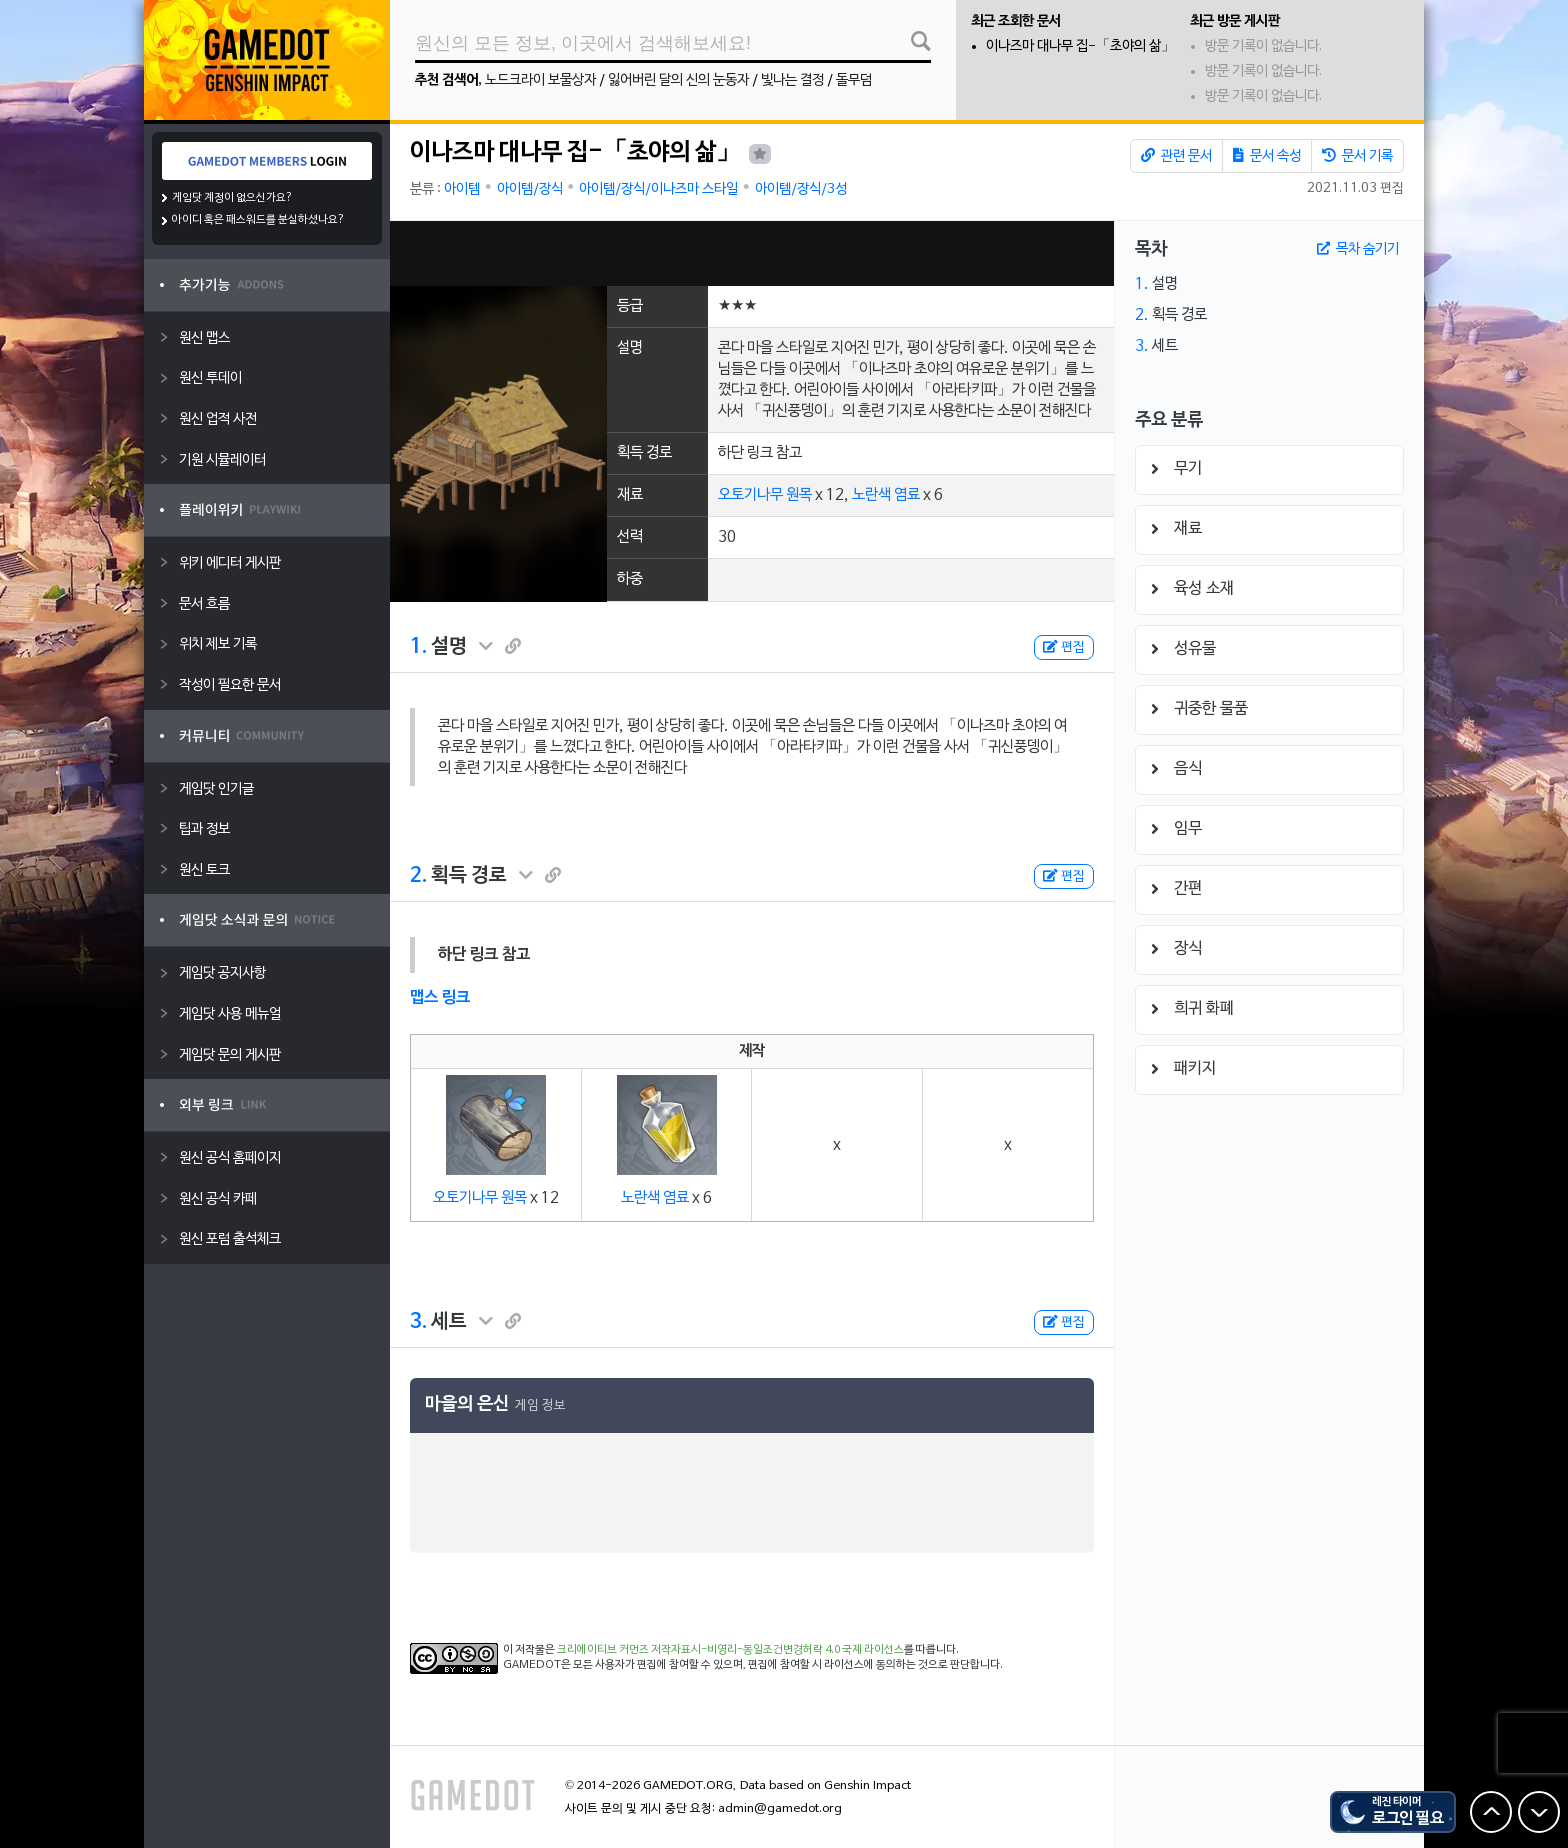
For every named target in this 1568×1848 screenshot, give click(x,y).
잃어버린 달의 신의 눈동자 (678, 80)
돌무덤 (854, 80)
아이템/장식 (530, 189)
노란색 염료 (886, 495)
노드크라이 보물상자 (540, 80)
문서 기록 (1357, 156)
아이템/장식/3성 (801, 189)
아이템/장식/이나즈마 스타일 (658, 189)
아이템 (462, 189)
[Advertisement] (752, 253)
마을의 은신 (467, 1404)
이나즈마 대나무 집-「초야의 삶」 (1080, 46)
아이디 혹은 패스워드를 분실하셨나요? (258, 220)
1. (418, 647)
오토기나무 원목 (765, 495)
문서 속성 (1267, 156)
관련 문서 (1176, 156)
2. (418, 876)
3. (418, 1322)
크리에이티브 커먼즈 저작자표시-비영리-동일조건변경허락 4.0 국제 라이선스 (730, 1650)
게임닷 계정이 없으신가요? (232, 198)
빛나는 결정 (792, 80)
